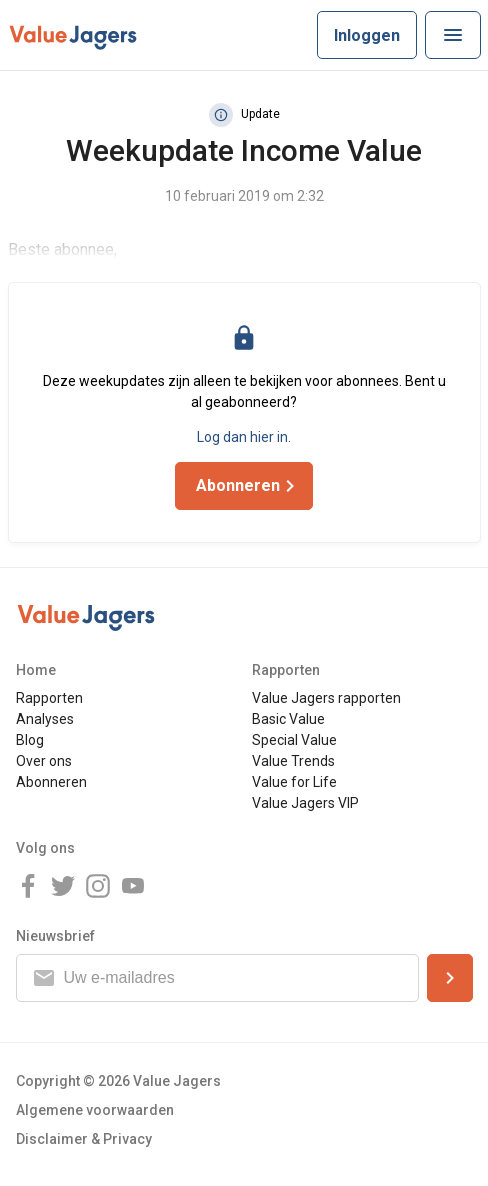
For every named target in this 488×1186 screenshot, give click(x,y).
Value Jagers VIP (305, 803)
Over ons (44, 761)
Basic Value (288, 719)
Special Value (294, 740)
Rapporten (49, 698)
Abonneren (51, 782)
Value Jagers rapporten (326, 698)
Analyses (45, 719)
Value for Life (294, 782)
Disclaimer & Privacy (84, 1139)
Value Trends (293, 761)
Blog (30, 740)
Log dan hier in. (244, 437)
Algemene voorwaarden (95, 1110)
